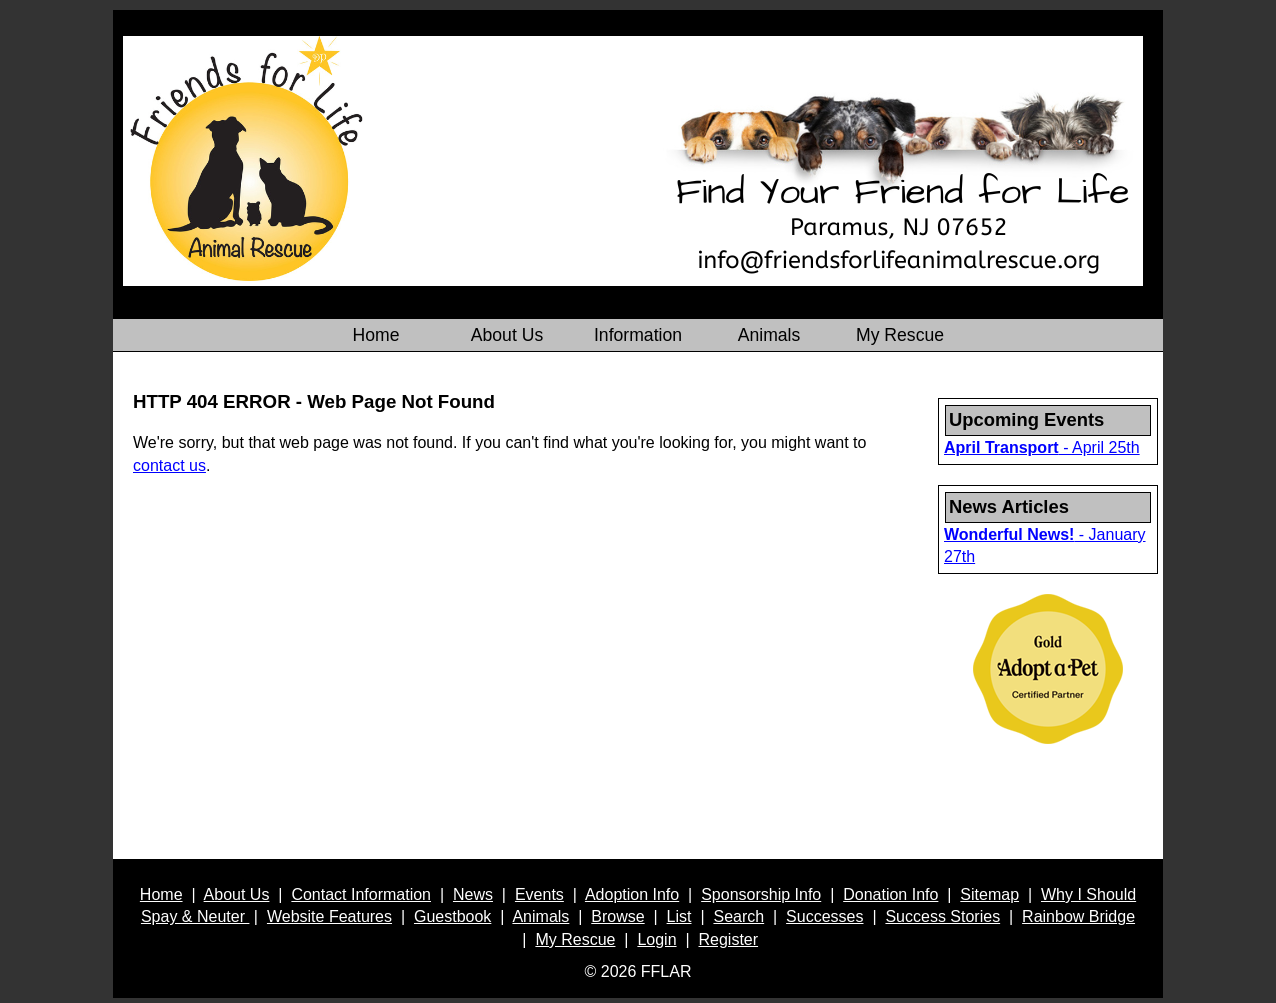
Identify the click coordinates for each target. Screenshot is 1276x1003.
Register (729, 939)
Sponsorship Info (761, 894)
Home (161, 894)
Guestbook (452, 916)
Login (656, 939)
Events (539, 894)
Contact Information (361, 894)
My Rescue (575, 939)
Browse (617, 916)
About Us (237, 894)
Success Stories (942, 916)
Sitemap (989, 894)
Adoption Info (632, 894)
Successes (824, 916)
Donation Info (890, 894)
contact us (169, 465)
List (679, 916)
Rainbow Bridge (1078, 916)
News (473, 894)
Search (738, 916)
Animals (540, 916)
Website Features (329, 916)
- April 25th (1042, 447)
